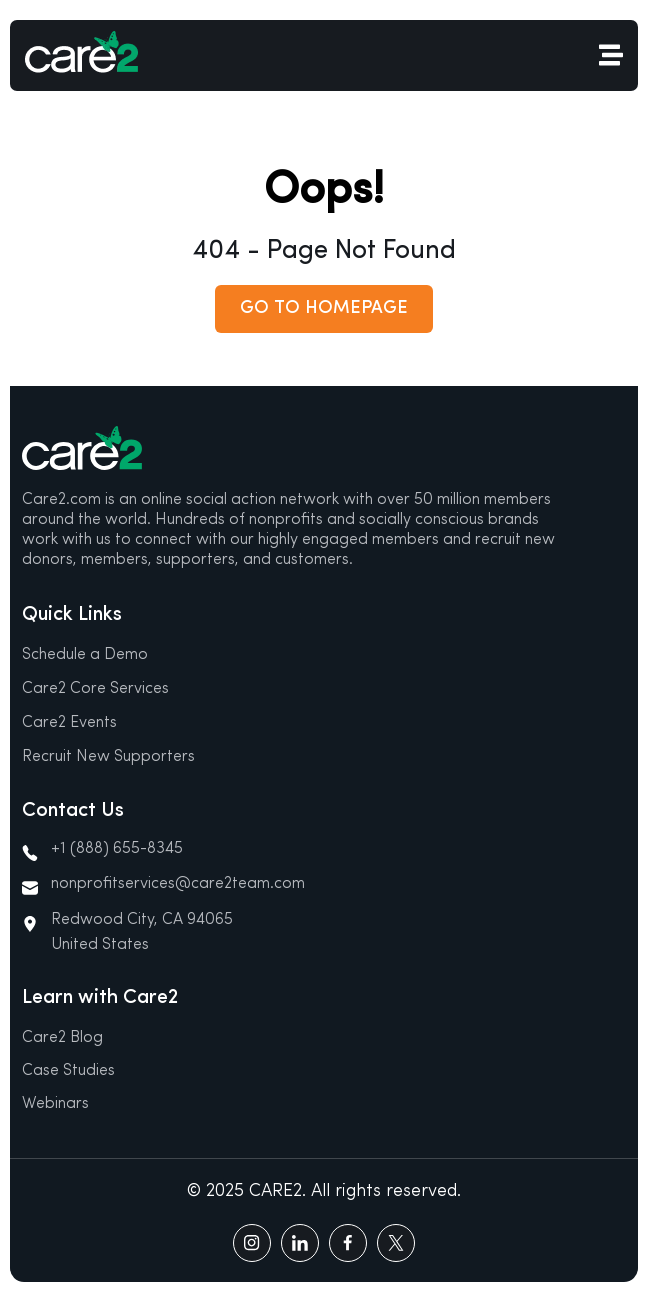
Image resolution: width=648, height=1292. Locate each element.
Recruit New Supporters (108, 757)
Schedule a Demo (85, 655)
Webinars (55, 1104)
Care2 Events (69, 723)
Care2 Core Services (95, 689)
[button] (324, 309)
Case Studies (68, 1071)
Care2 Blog (62, 1038)
